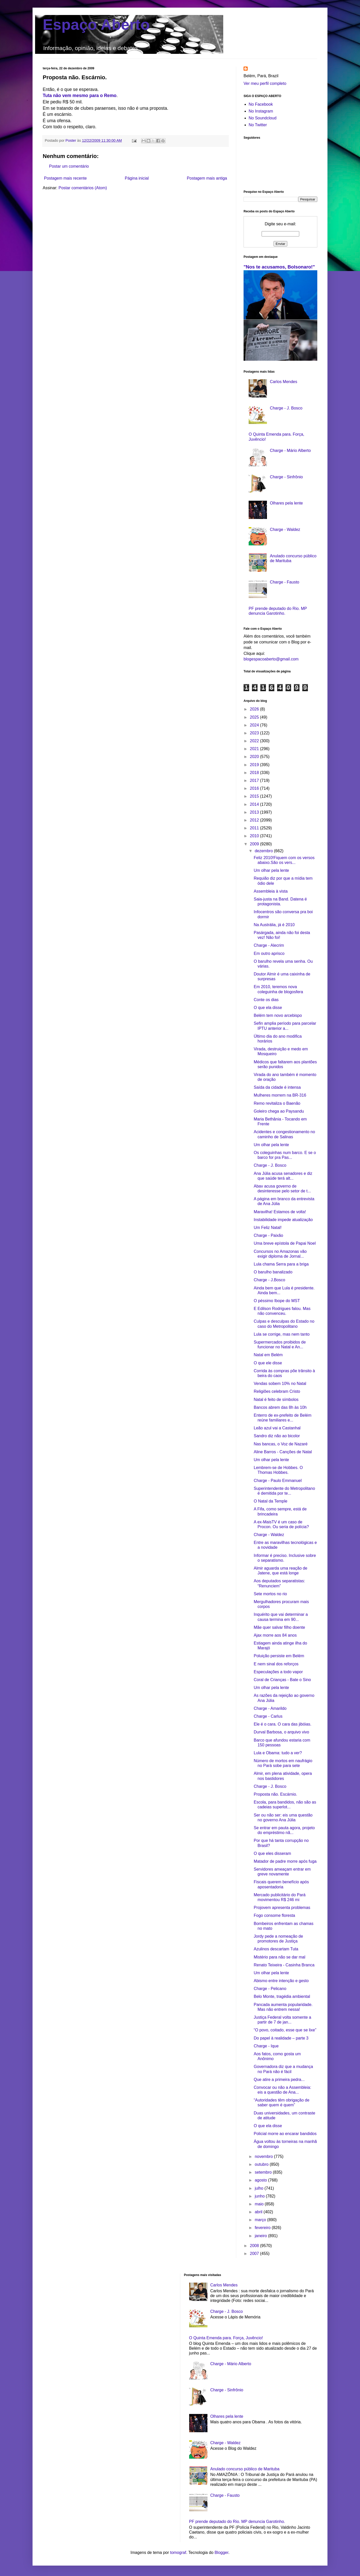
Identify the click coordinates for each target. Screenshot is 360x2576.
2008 (255, 2245)
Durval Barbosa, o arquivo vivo (281, 1732)
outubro (262, 2164)
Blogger (221, 2552)
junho (260, 2196)
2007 (255, 2253)
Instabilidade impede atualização (283, 1220)
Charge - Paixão (268, 1235)
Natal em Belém (268, 1355)
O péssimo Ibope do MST (277, 1301)
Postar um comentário (69, 166)
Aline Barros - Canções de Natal (283, 1452)
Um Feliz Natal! (267, 1227)
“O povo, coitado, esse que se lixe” (285, 2030)
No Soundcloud (262, 118)
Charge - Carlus (268, 1716)
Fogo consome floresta (274, 1915)
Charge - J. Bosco (286, 408)
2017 (255, 780)
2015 (255, 796)
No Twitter (258, 125)
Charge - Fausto (284, 582)
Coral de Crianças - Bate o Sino (282, 1680)
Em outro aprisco (269, 953)
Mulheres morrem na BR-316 (280, 1095)
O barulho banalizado (273, 1272)
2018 (255, 772)
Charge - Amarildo (270, 1708)
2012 (255, 820)
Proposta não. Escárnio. (275, 1794)
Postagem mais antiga (207, 178)
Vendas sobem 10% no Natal (280, 1383)
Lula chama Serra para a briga (281, 1264)
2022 (255, 741)
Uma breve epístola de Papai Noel (285, 1243)
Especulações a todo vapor (278, 1672)
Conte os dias (266, 1000)
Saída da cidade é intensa (277, 1087)
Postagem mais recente (65, 178)
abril (259, 2212)
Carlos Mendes (283, 382)
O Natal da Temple (270, 1501)
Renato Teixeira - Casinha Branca (284, 1965)
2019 (255, 765)
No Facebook (261, 104)
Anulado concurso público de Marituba (244, 2469)
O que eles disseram (272, 1853)
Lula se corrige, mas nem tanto (282, 1334)
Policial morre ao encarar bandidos (285, 2133)
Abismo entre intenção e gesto (281, 1981)
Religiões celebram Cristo (277, 1391)
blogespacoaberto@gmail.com (271, 659)
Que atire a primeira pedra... (279, 2079)
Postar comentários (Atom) (82, 188)
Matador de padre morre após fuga (285, 1861)
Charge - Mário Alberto (290, 450)
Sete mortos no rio (270, 1594)
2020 (255, 756)
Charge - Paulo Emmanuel (278, 1480)
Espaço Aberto (96, 24)
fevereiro (263, 2227)
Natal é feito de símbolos (276, 1399)
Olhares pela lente (286, 503)
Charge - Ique (266, 2046)
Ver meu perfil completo (265, 83)
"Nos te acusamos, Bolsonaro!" (279, 267)
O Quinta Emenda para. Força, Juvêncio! (226, 2338)
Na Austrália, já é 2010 (274, 925)
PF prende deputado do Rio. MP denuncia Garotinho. (237, 2521)
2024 (255, 725)
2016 (255, 788)
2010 (255, 836)
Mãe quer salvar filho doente (279, 1627)
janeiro (261, 2236)
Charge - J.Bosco (269, 1280)
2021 (255, 749)
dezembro (264, 851)
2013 (255, 812)
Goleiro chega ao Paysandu (279, 1111)
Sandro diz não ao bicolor (277, 1436)
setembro (264, 2172)
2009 (255, 844)
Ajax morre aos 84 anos (275, 1635)
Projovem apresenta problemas (282, 1907)
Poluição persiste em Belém (279, 1656)
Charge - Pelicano (270, 1988)
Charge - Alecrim (269, 945)
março (261, 2220)
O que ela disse (268, 1007)
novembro (264, 2156)
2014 (255, 804)
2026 (255, 709)
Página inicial (137, 178)
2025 (255, 717)
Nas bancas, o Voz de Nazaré (281, 1444)
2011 (255, 828)
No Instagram (261, 111)
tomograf (178, 2552)
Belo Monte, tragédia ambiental (282, 1996)
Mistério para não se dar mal (279, 1957)
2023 (255, 733)
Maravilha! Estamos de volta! (280, 1212)
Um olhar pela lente (271, 870)
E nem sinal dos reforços (276, 1664)
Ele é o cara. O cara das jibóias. (282, 1724)
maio (260, 2204)
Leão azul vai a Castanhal (277, 1428)
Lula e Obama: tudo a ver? (278, 1753)
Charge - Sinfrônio (286, 477)
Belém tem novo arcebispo (278, 1015)
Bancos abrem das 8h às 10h (280, 1407)
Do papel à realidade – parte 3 (281, 2038)
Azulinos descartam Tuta (276, 1949)
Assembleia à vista (271, 891)
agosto (261, 2180)
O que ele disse (268, 1363)
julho (259, 2188)
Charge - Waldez (285, 529)
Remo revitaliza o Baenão (277, 1103)
